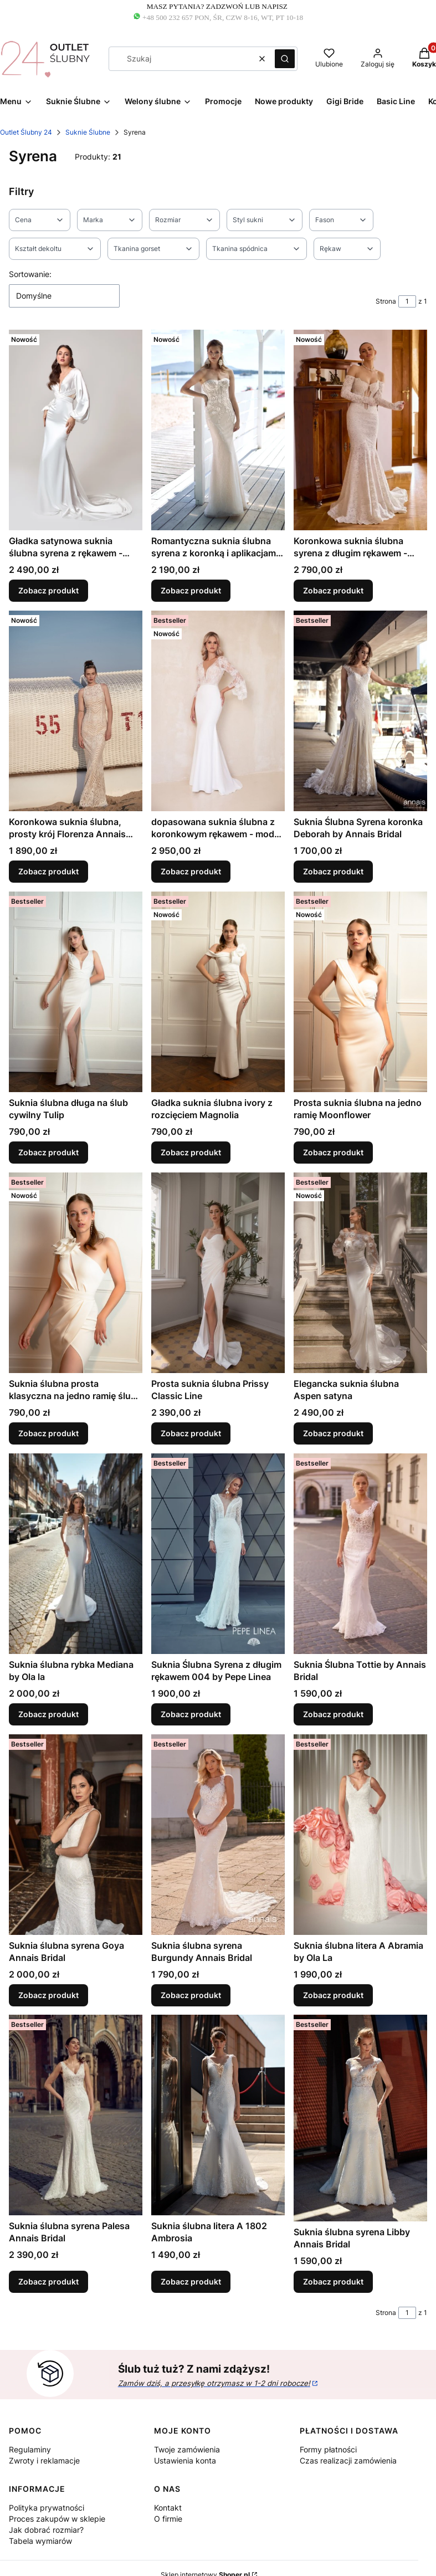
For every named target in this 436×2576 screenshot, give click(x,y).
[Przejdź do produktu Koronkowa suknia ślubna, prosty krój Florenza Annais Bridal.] (75, 711)
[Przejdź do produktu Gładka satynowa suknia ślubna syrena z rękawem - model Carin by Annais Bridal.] (75, 430)
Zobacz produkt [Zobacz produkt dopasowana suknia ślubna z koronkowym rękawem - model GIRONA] (191, 871)
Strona (386, 301)
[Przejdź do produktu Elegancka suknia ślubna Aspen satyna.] (360, 1272)
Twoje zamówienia (187, 2449)
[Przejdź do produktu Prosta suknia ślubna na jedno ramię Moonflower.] (360, 992)
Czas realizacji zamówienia (348, 2460)
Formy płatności (328, 2449)
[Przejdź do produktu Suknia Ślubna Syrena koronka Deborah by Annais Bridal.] (360, 711)
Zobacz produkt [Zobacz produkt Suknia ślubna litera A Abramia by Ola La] (333, 1994)
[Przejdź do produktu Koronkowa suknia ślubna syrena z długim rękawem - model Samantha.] (360, 430)
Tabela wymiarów (40, 2541)
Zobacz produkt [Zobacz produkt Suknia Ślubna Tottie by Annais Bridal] (333, 1714)
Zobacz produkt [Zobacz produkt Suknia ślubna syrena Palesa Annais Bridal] (48, 2282)
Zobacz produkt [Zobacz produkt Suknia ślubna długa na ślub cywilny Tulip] (48, 1152)
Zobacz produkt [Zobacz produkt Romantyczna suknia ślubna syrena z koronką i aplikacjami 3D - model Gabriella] (191, 590)
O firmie (168, 2518)
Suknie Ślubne (87, 132)
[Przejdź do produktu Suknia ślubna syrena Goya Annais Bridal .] (75, 1834)
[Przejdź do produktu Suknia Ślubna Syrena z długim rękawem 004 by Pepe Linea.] (218, 1553)
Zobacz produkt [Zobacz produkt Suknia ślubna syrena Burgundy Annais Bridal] (191, 1994)
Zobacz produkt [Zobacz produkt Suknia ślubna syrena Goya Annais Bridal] (48, 1994)
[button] (285, 58)
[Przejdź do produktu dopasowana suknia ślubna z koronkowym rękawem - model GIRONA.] (218, 711)
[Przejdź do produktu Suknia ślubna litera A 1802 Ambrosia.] (218, 2115)
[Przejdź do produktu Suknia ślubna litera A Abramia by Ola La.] (360, 1834)
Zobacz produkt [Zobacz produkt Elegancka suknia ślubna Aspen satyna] (333, 1433)
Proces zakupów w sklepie (57, 2518)
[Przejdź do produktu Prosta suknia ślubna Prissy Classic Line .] (218, 1272)
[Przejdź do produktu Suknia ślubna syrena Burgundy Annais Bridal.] (218, 1834)
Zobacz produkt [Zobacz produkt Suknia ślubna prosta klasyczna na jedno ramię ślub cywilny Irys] (48, 1433)
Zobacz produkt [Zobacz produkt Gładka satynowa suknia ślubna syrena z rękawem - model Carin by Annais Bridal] (48, 590)
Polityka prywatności (46, 2507)
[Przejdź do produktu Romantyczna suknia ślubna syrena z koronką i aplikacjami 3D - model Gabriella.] (218, 430)
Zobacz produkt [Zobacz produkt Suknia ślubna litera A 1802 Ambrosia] (191, 2282)
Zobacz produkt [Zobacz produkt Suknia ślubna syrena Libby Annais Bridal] (333, 2282)
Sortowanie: (30, 274)
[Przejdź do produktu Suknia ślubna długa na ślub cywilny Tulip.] (75, 992)
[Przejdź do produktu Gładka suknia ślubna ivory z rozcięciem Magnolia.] (218, 992)
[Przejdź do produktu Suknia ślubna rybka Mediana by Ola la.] (75, 1553)
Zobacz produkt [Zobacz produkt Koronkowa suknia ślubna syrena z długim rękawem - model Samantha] (333, 590)
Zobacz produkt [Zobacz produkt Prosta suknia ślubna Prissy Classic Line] (191, 1433)
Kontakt (168, 2507)
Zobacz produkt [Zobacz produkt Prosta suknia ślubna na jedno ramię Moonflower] (333, 1152)
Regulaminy (30, 2449)
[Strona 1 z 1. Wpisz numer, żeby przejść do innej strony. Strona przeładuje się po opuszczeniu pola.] (407, 301)
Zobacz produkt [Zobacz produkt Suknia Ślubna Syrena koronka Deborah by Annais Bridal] (333, 871)
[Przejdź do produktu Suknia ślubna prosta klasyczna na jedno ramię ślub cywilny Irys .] (75, 1272)
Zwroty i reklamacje (44, 2460)
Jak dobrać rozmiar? (46, 2529)
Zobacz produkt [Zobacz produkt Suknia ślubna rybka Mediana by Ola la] (48, 1714)
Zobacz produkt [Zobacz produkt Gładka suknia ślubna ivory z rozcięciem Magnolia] (191, 1152)
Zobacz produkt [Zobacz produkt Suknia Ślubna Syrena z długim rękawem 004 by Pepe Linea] (191, 1714)
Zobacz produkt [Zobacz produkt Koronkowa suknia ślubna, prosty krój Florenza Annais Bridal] (48, 871)
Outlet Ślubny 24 (26, 132)
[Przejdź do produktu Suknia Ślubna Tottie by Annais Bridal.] (360, 1553)
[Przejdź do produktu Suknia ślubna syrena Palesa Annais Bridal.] (75, 2115)
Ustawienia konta (185, 2460)
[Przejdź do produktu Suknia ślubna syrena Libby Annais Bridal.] (360, 2118)
